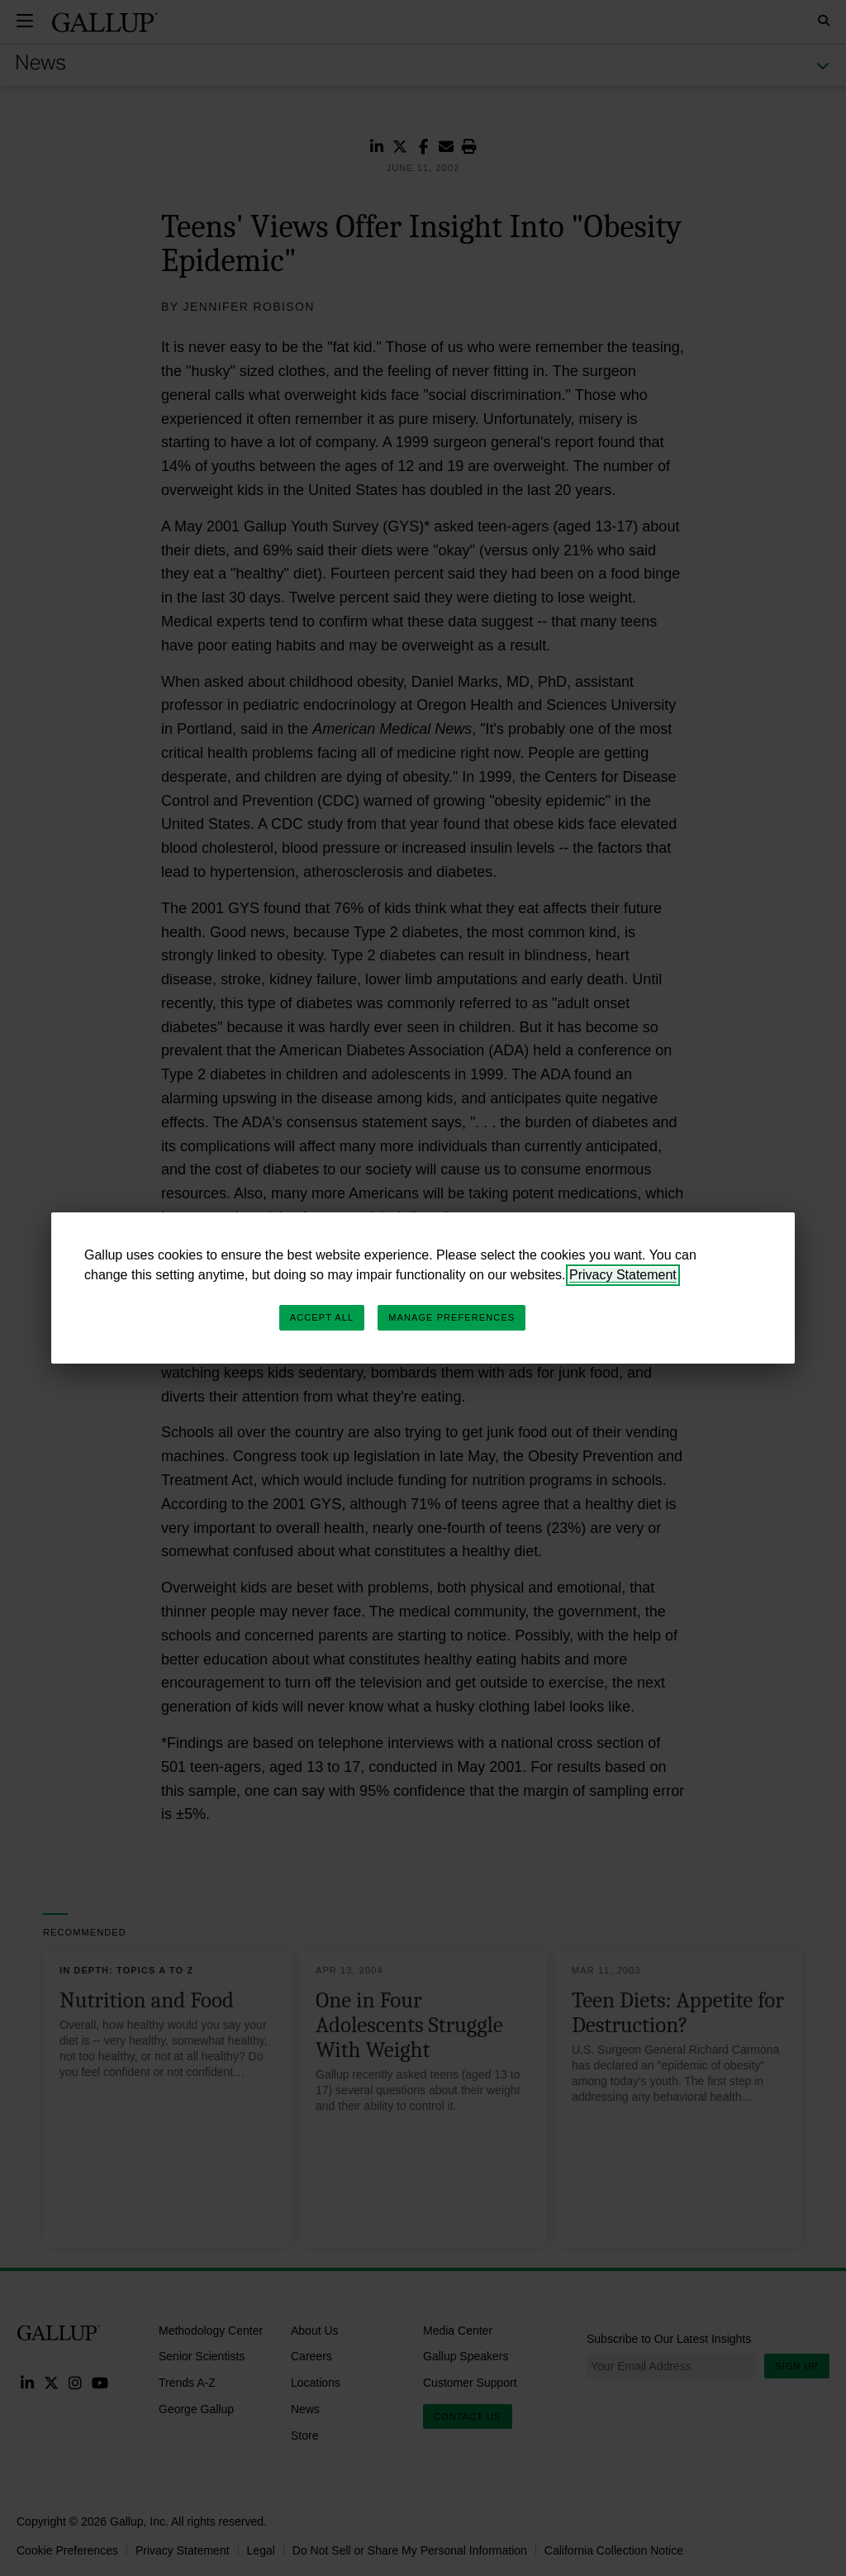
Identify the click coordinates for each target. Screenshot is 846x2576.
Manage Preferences (451, 1317)
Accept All (322, 1317)
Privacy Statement (623, 1275)
